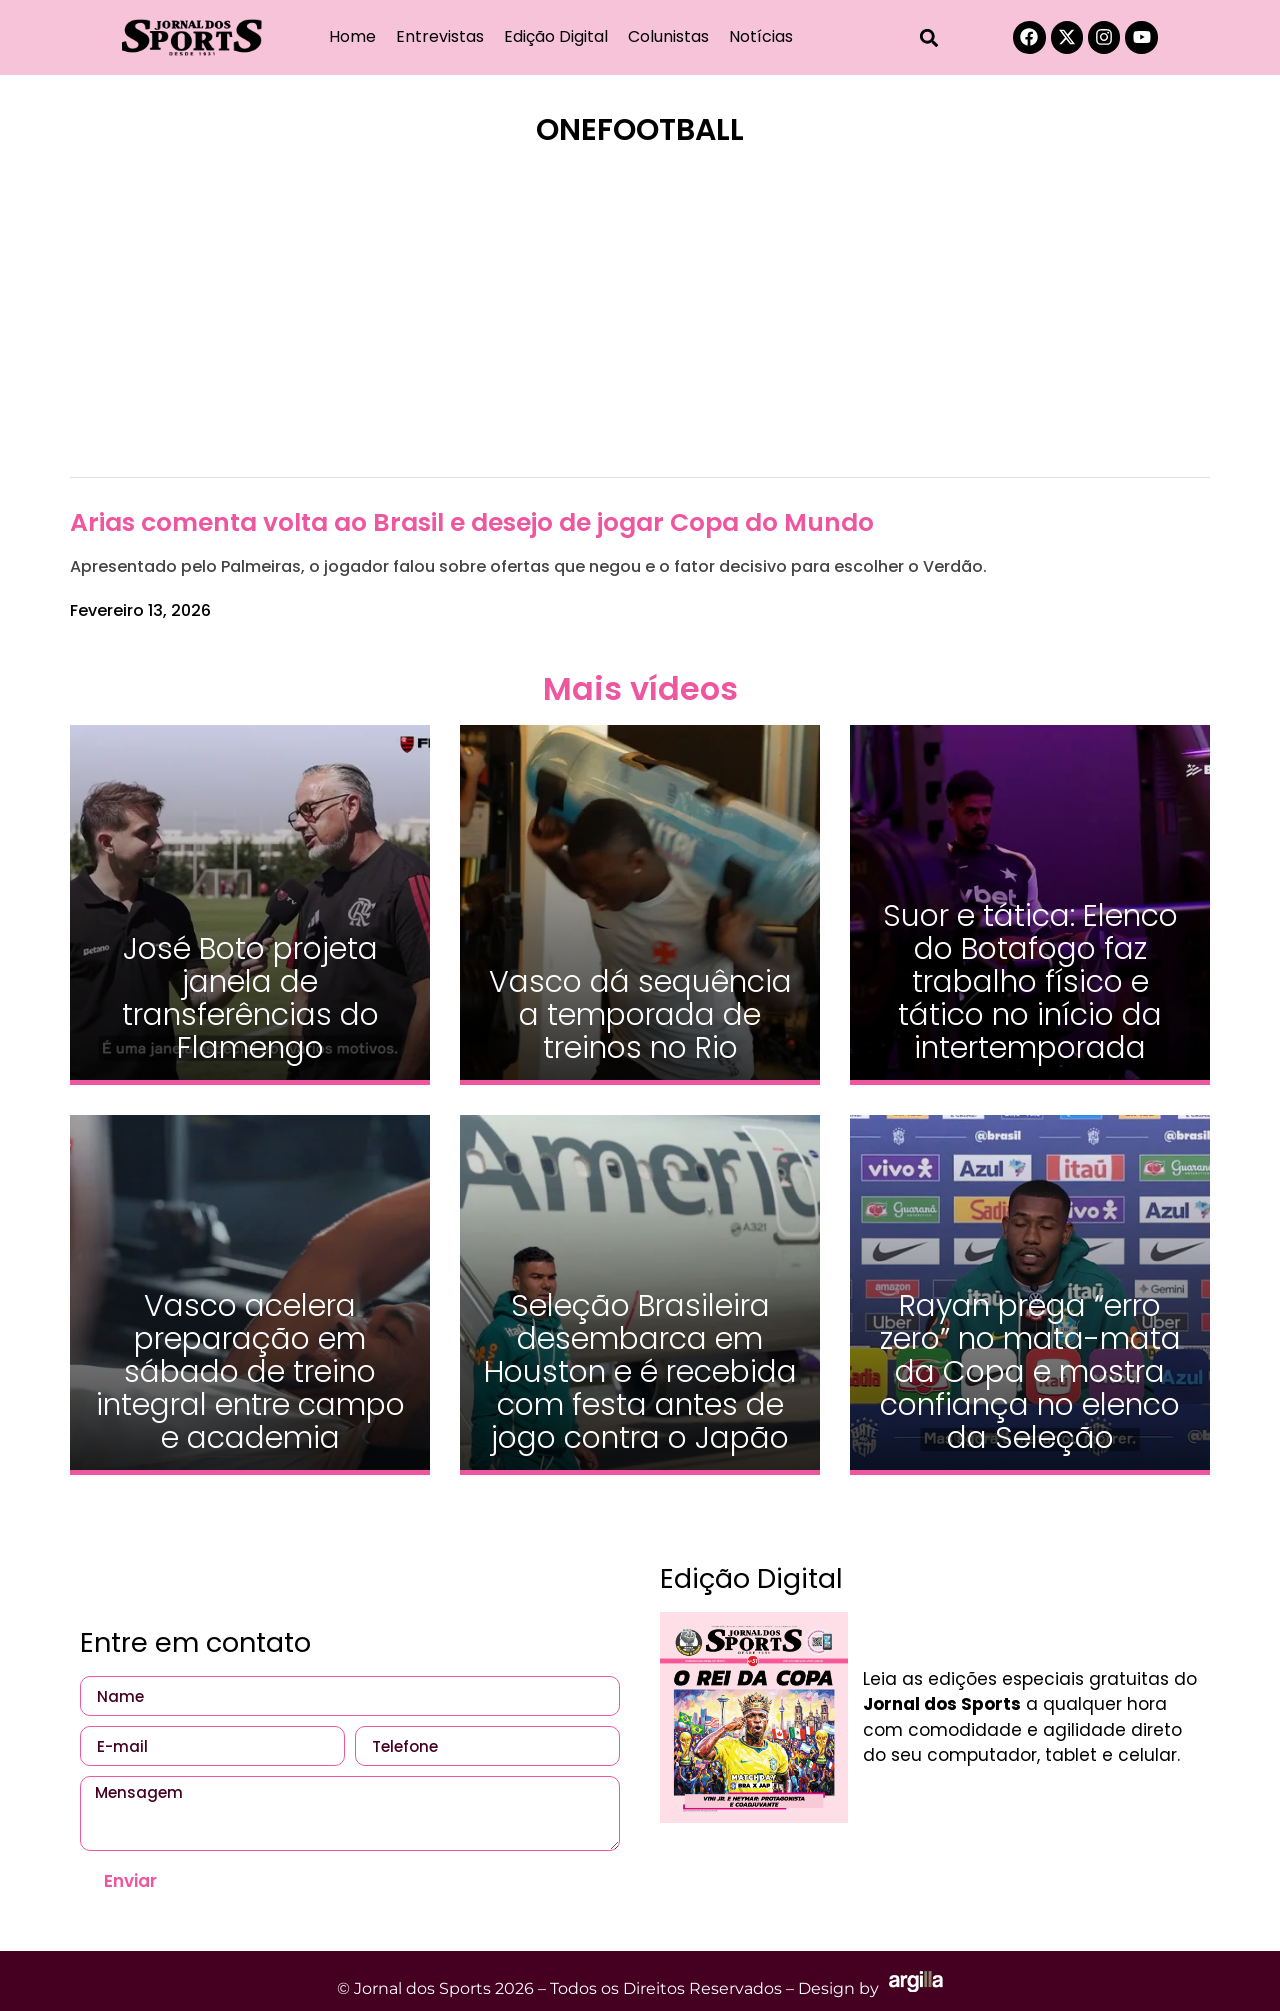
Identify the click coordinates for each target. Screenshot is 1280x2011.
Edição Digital (556, 36)
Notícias (761, 36)
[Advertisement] (640, 325)
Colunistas (668, 36)
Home (352, 36)
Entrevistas (440, 36)
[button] (929, 37)
